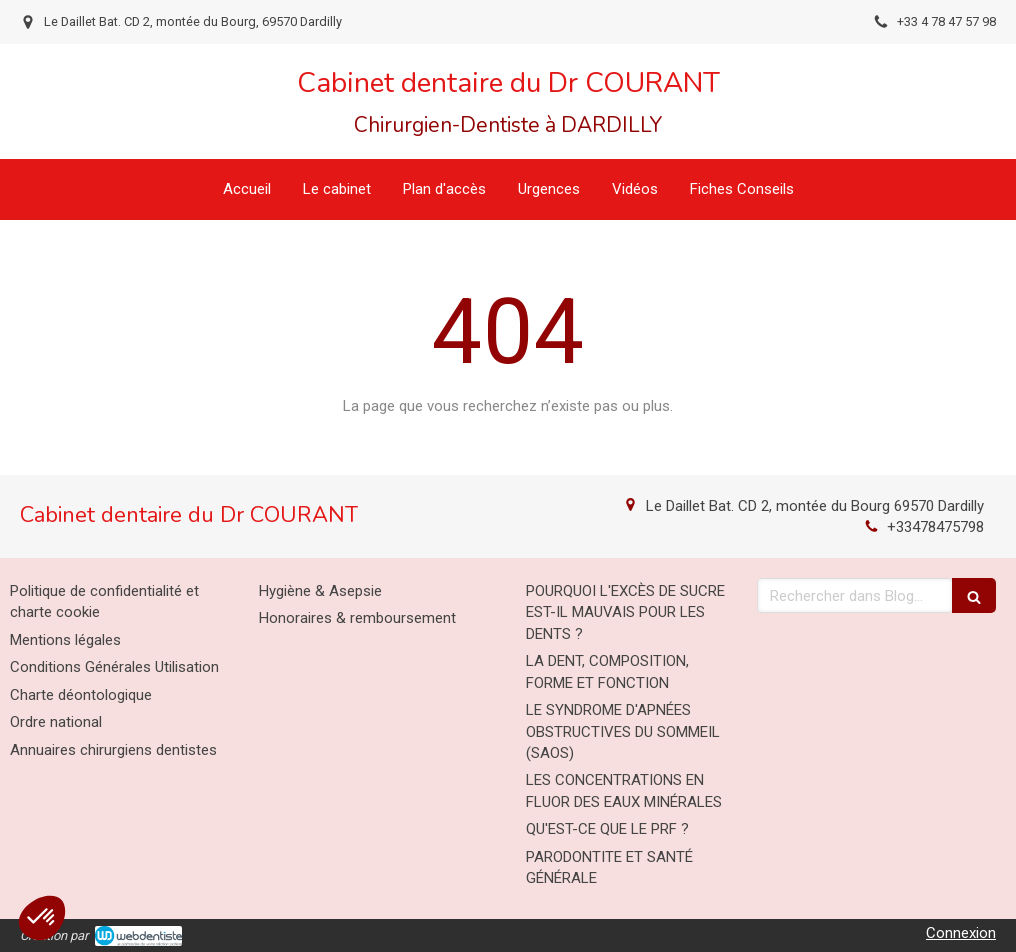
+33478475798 (935, 527)
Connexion (961, 933)
